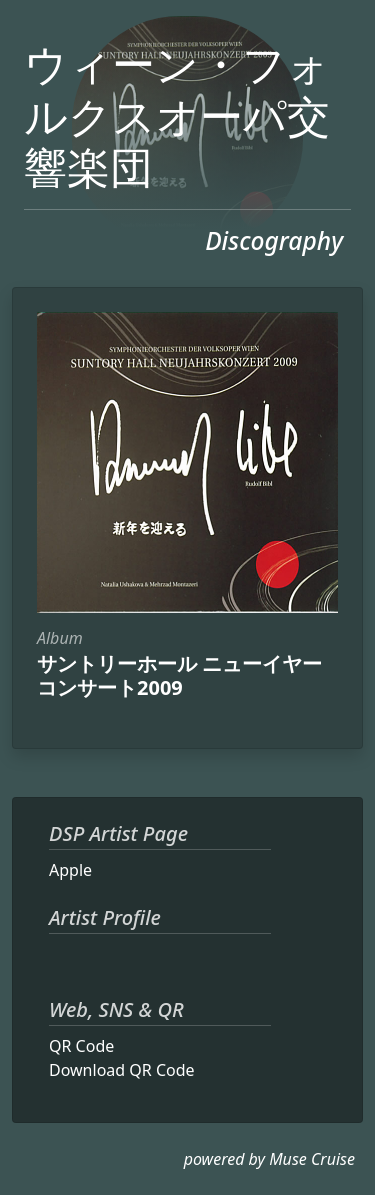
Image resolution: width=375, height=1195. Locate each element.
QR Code (81, 1046)
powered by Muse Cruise (269, 1159)
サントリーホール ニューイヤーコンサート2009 (179, 675)
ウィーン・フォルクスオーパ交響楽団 (177, 115)
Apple (70, 870)
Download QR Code (122, 1070)
